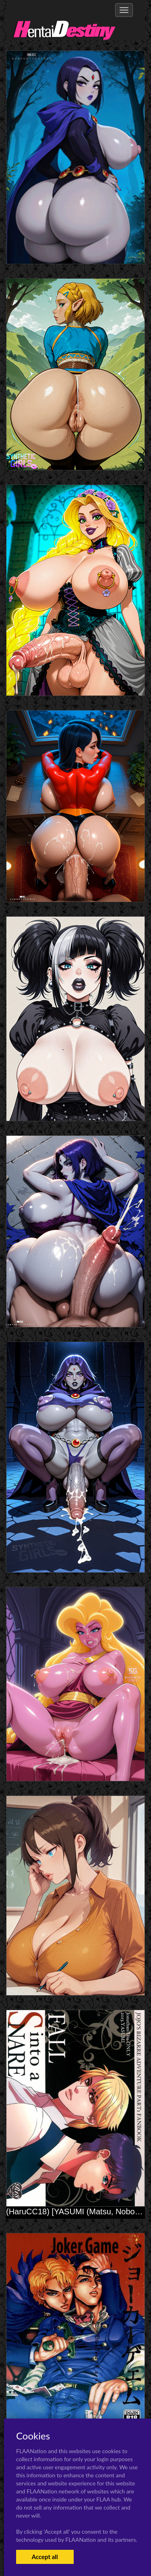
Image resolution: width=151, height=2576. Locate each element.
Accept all (45, 2556)
